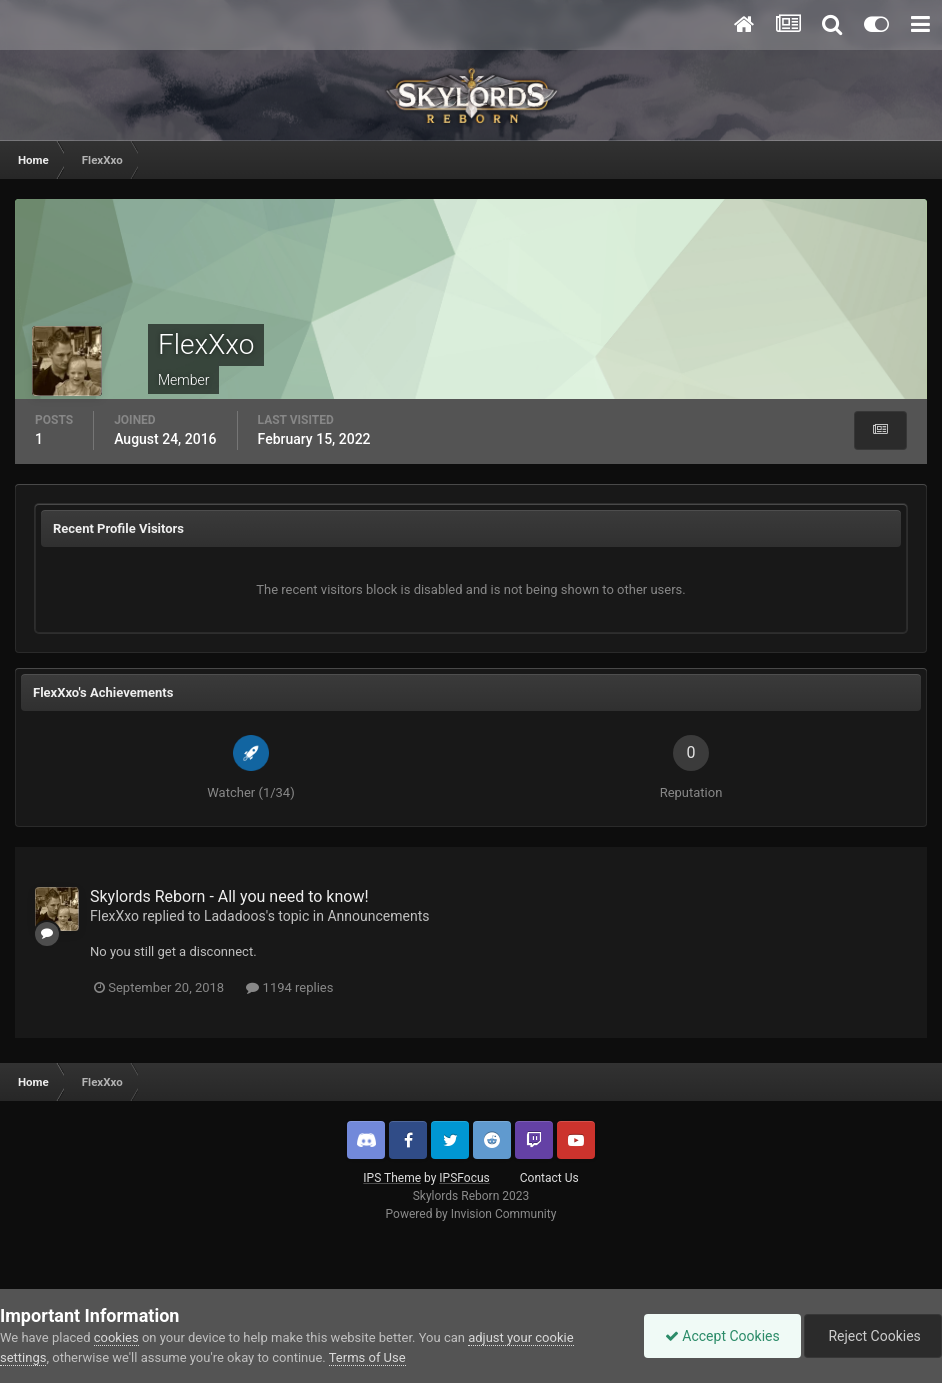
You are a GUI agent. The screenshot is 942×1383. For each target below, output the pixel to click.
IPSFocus (464, 1178)
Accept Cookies (722, 1336)
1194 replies (289, 987)
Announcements (378, 916)
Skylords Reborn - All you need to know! (229, 896)
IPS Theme (392, 1178)
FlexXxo (114, 916)
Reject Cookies (873, 1336)
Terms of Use (367, 1357)
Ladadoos (235, 916)
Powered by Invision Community (471, 1214)
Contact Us (549, 1178)
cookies (116, 1337)
